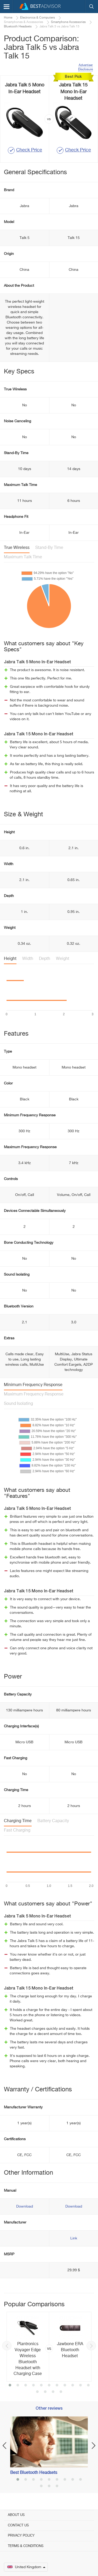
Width (27, 959)
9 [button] (72, 2385)
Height (10, 959)
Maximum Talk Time (23, 557)
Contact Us (18, 2525)
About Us (16, 2515)
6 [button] (49, 2385)
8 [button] (64, 2385)
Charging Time (18, 1821)
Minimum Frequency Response (33, 1385)
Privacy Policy (21, 2535)
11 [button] (88, 2385)
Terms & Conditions (25, 2546)
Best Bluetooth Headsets (33, 2473)
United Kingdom (26, 2567)
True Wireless (17, 548)
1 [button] (10, 2385)
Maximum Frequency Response (34, 1394)
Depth (44, 959)
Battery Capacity (53, 1821)
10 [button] (80, 2385)
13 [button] (45, 2392)
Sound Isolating (18, 1404)
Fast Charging (17, 1830)
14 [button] (53, 2392)
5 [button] (41, 2385)
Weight (62, 959)
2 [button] (17, 2385)
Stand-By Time (49, 548)
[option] (49, 2347)
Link (73, 2238)
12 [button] (37, 2392)
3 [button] (25, 2385)
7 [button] (57, 2385)
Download (24, 2206)
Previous (6, 2345)
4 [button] (33, 2385)
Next (91, 2345)
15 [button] (61, 2392)
